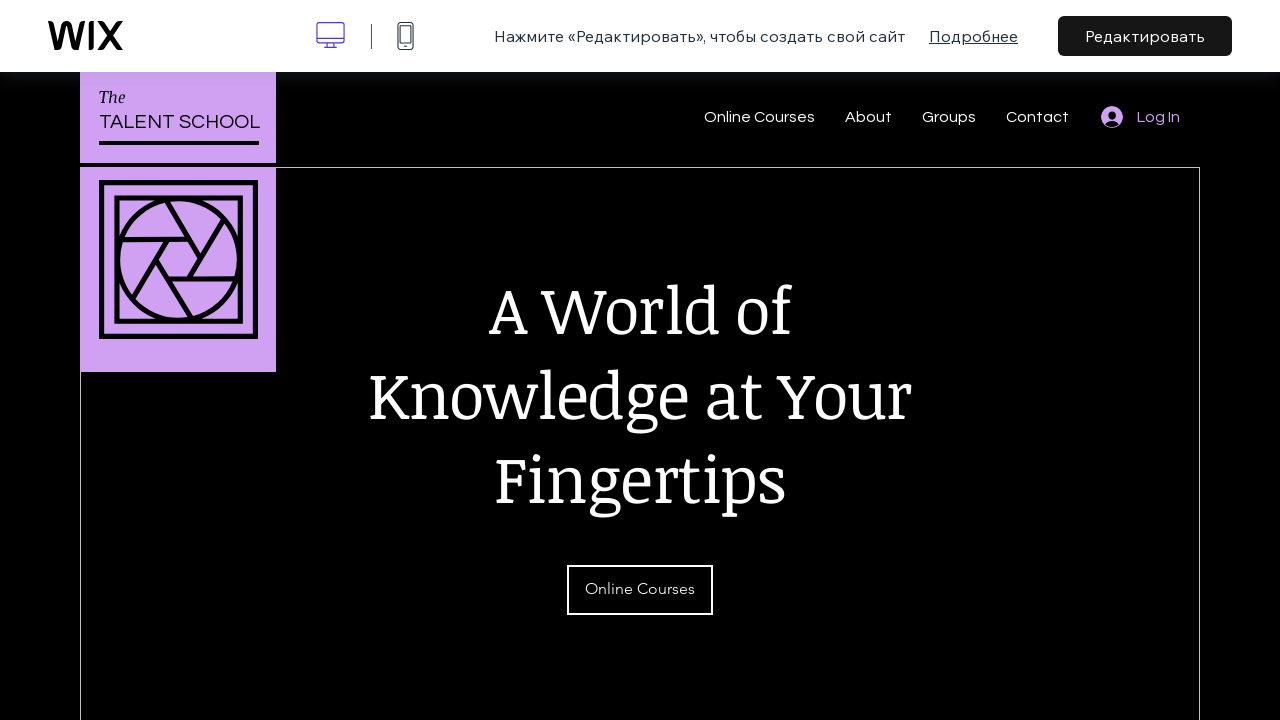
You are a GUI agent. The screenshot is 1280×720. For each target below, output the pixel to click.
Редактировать (1145, 36)
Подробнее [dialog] (973, 36)
